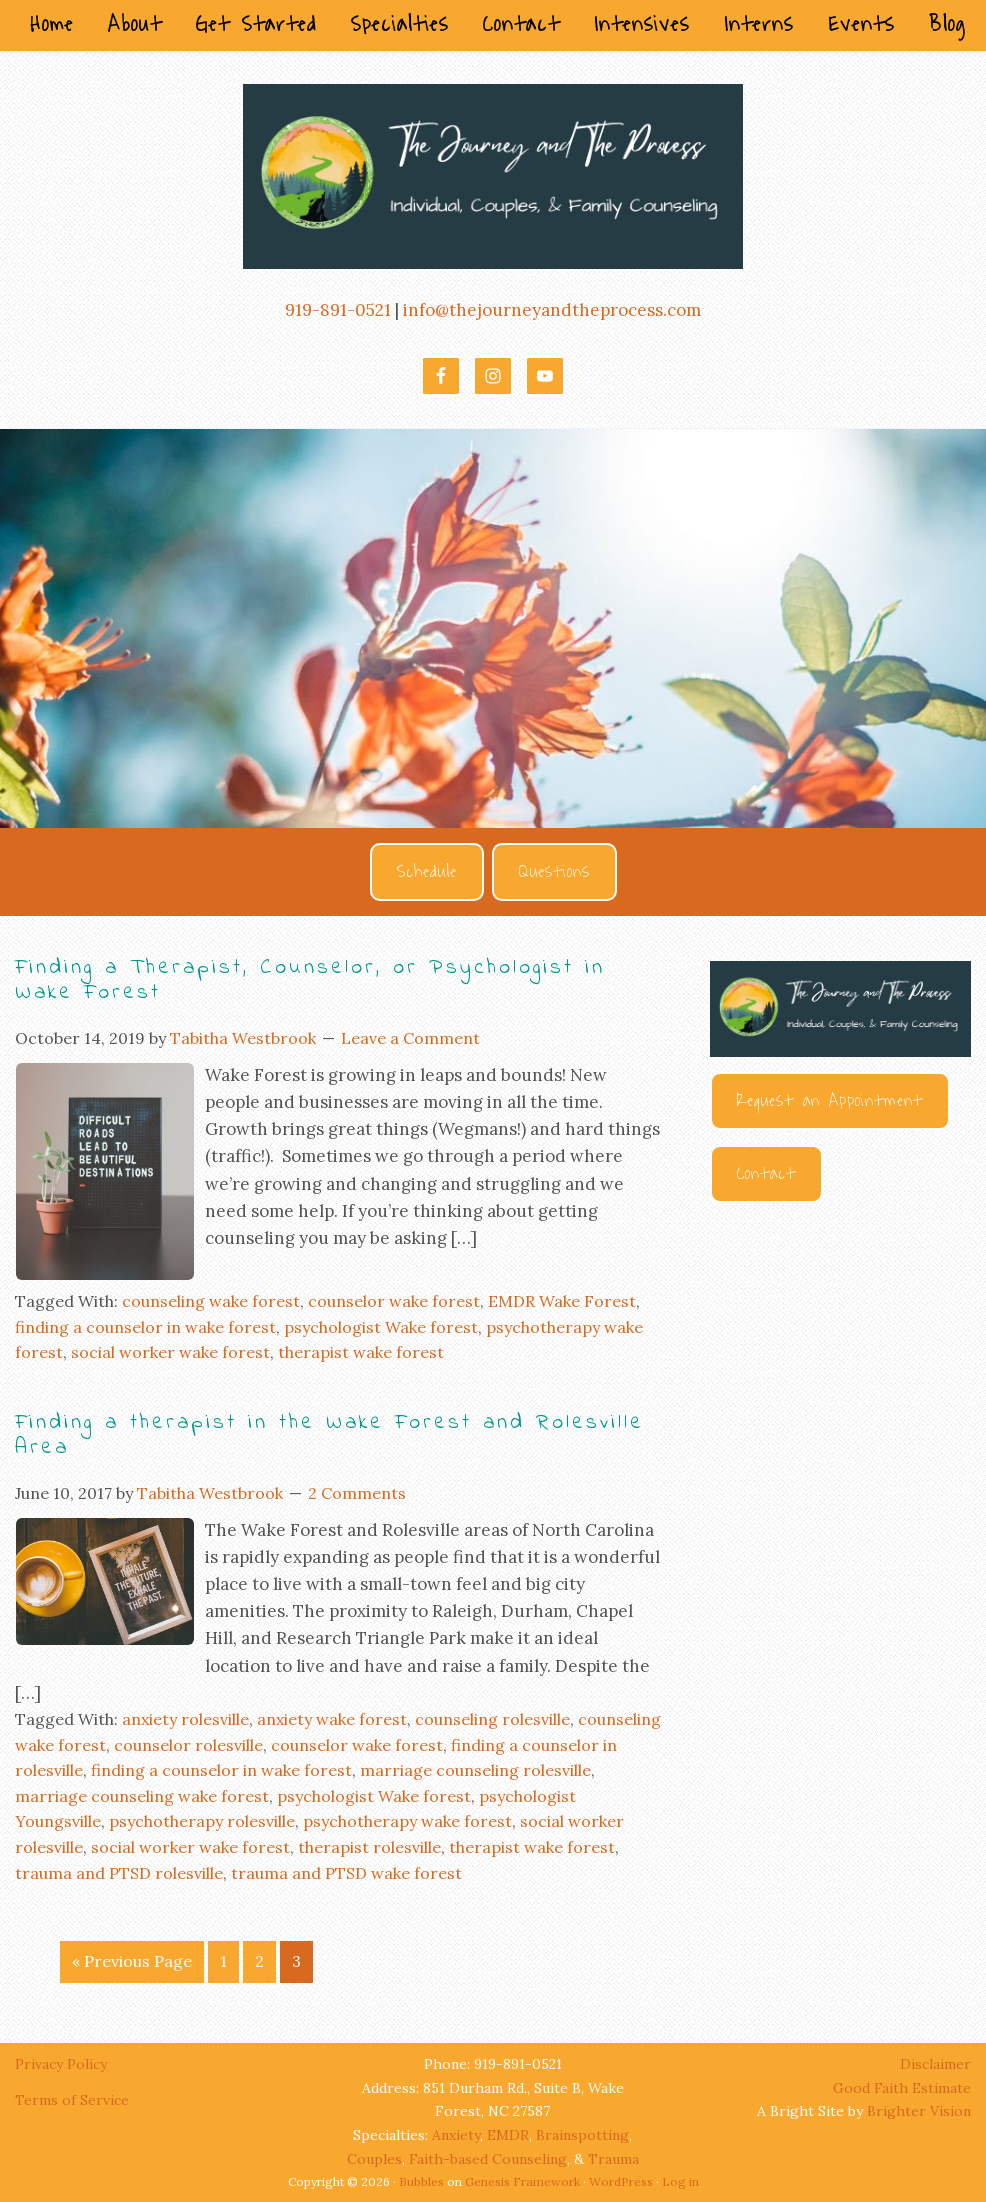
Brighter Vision (919, 2111)
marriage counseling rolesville (475, 1770)
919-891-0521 (338, 310)
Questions (554, 872)
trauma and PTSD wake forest (346, 1873)
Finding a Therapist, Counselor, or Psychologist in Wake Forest (310, 980)
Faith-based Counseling (488, 2159)
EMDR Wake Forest (562, 1301)
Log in (680, 2181)
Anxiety (456, 2135)
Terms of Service (72, 2100)
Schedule (427, 872)
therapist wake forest (361, 1352)
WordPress (621, 2181)
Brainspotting (582, 2135)
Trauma (613, 2159)
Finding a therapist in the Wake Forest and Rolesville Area (329, 1435)
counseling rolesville (492, 1719)
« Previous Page (132, 1961)
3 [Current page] (296, 1961)
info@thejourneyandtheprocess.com (552, 310)
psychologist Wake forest (381, 1327)
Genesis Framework (522, 2181)
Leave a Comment (410, 1038)
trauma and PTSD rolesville (119, 1873)
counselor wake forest (394, 1301)
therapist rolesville (369, 1847)
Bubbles (421, 2181)
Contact (766, 1174)
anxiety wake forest (332, 1719)
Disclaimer (935, 2064)
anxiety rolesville (185, 1719)
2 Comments (357, 1493)
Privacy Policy (63, 2064)
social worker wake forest (170, 1352)
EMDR (508, 2135)
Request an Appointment (830, 1101)
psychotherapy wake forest (407, 1821)
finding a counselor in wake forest (145, 1327)
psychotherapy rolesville (202, 1821)
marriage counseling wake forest (142, 1796)
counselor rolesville (188, 1745)
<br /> (840, 1443)
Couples (374, 2159)
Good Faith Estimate (902, 2088)
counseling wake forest (211, 1301)
